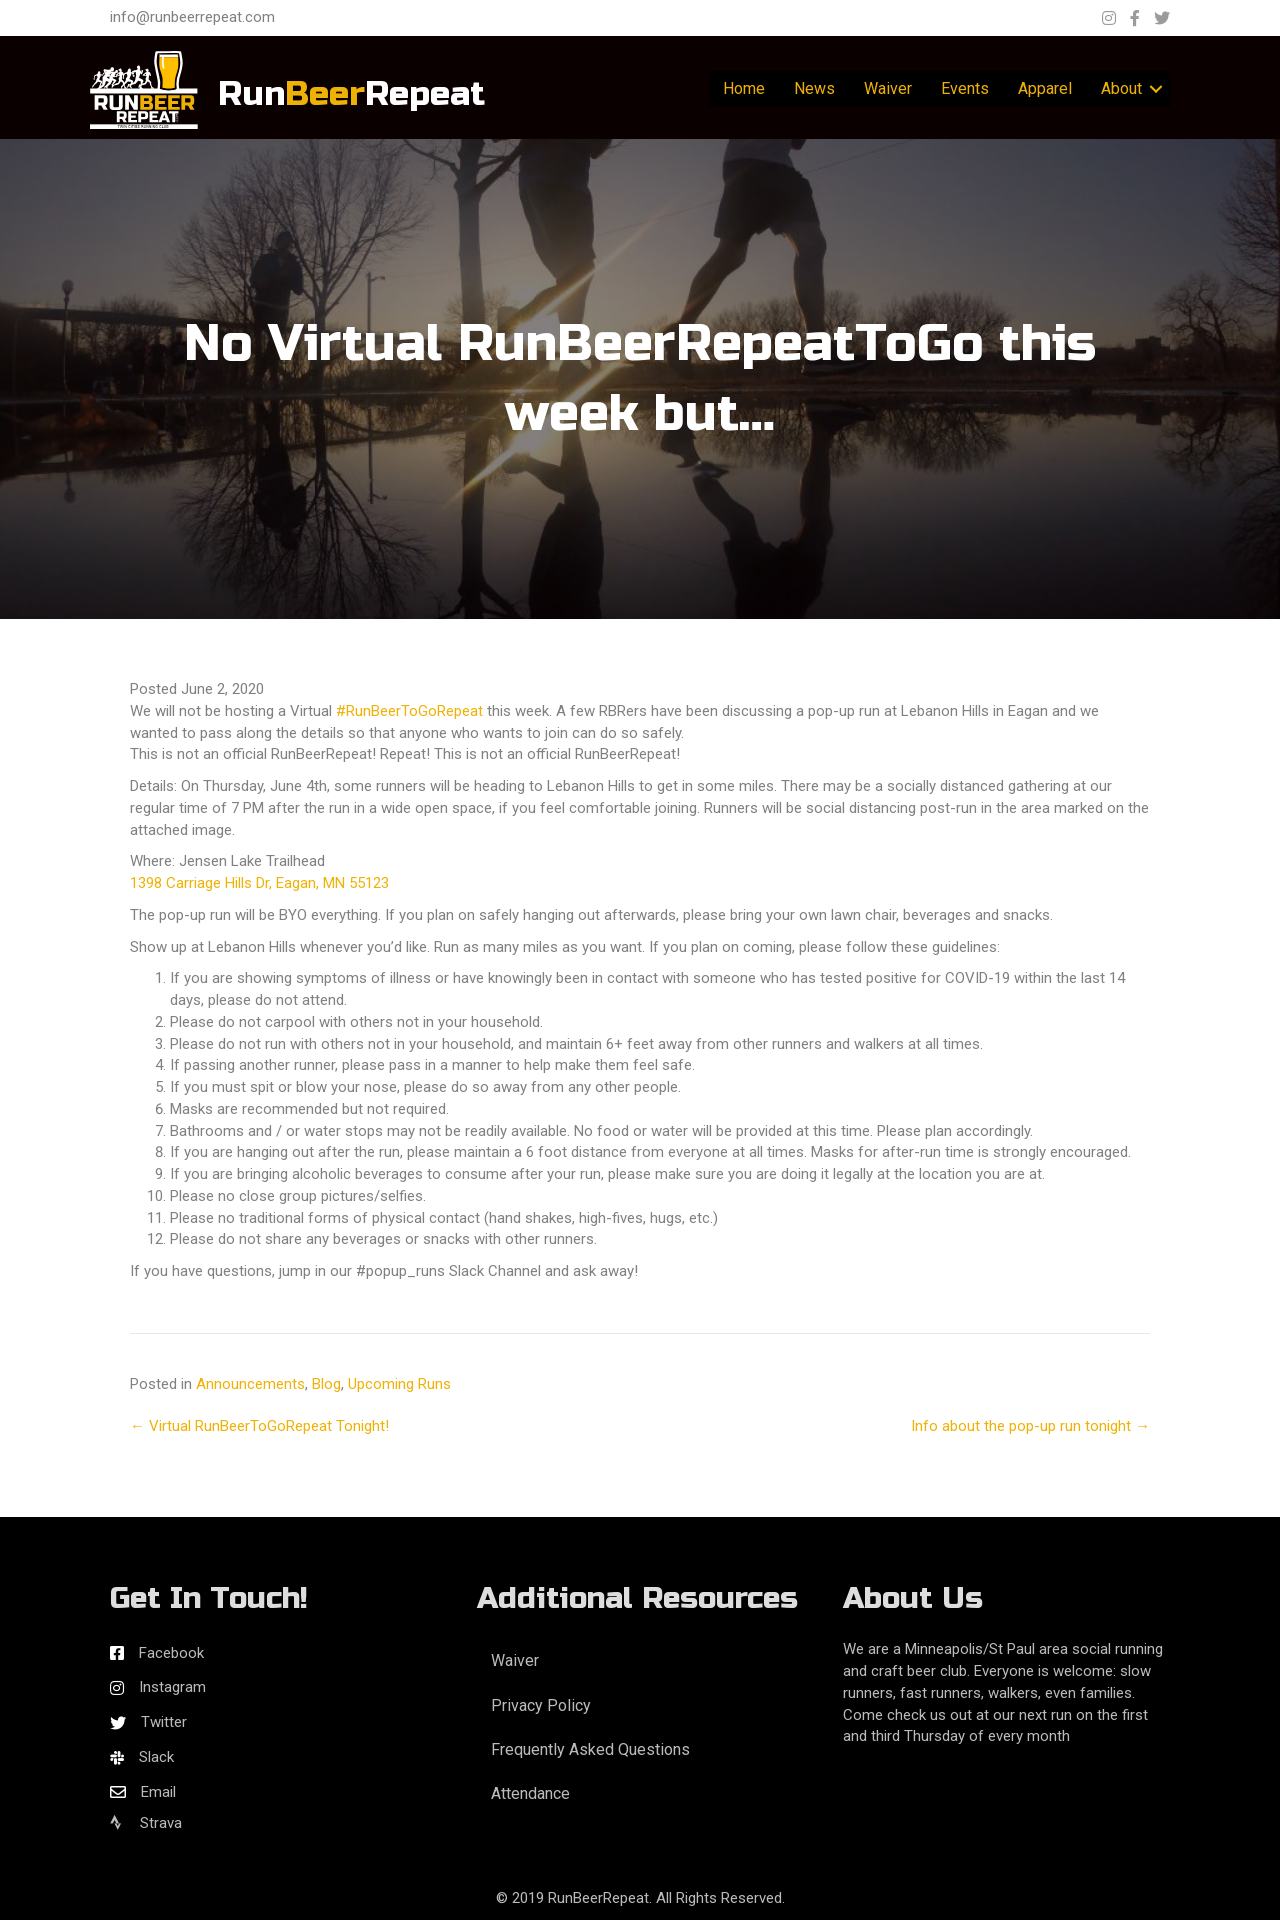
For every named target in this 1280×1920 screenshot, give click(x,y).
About (1121, 88)
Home (744, 88)
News (814, 88)
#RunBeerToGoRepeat (409, 711)
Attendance (530, 1793)
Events (965, 88)
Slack (156, 1757)
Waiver (888, 88)
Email (158, 1792)
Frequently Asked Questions (590, 1749)
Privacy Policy (541, 1705)
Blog (326, 1384)
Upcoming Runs (399, 1384)
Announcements (250, 1384)
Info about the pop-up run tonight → (1030, 1426)
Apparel (1045, 88)
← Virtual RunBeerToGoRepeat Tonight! (259, 1426)
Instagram (172, 1687)
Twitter (164, 1722)
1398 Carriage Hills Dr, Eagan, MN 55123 (259, 883)
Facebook (171, 1653)
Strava (146, 1823)
